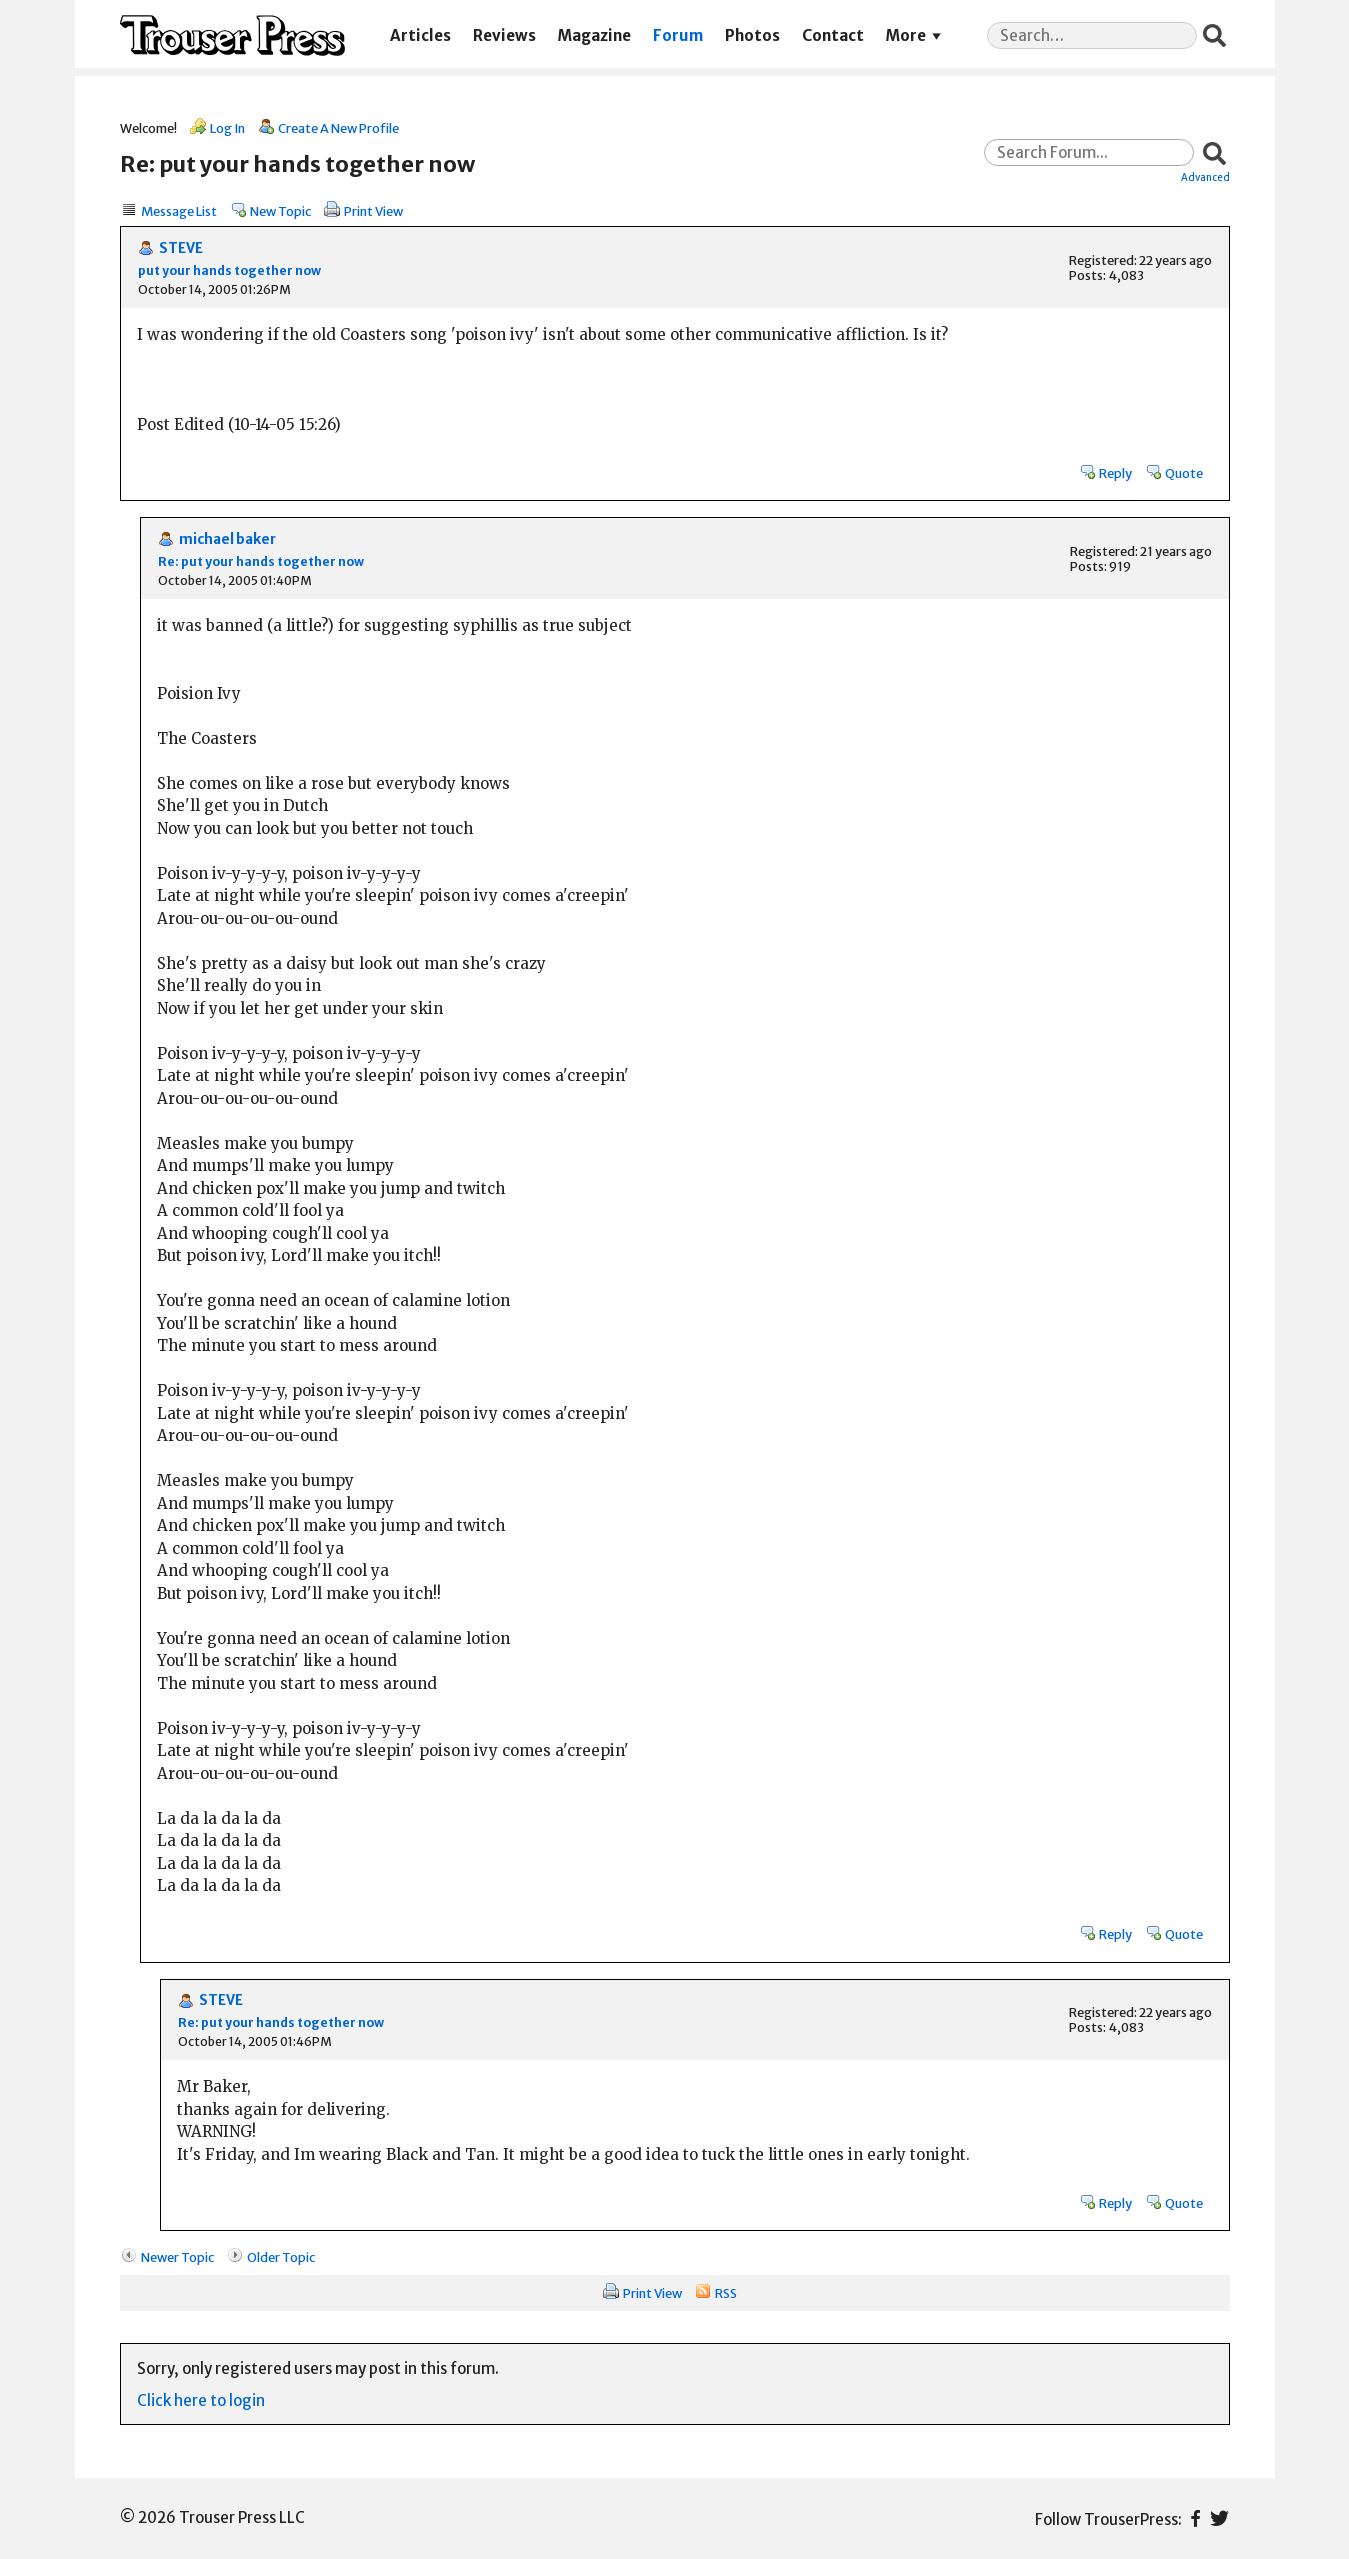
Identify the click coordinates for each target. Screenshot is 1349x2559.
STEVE (181, 248)
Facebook (1195, 2518)
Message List (179, 211)
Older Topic (281, 2257)
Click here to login (201, 2400)
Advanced (1205, 177)
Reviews (504, 35)
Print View (373, 211)
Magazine (594, 35)
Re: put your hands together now (261, 561)
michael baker (227, 539)
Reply (1115, 473)
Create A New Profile (338, 128)
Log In (227, 128)
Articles (420, 35)
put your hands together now (229, 270)
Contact (833, 35)
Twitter (1219, 2518)
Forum (678, 35)
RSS (726, 2293)
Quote (1184, 473)
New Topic (280, 211)
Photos (752, 35)
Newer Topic (177, 2257)
